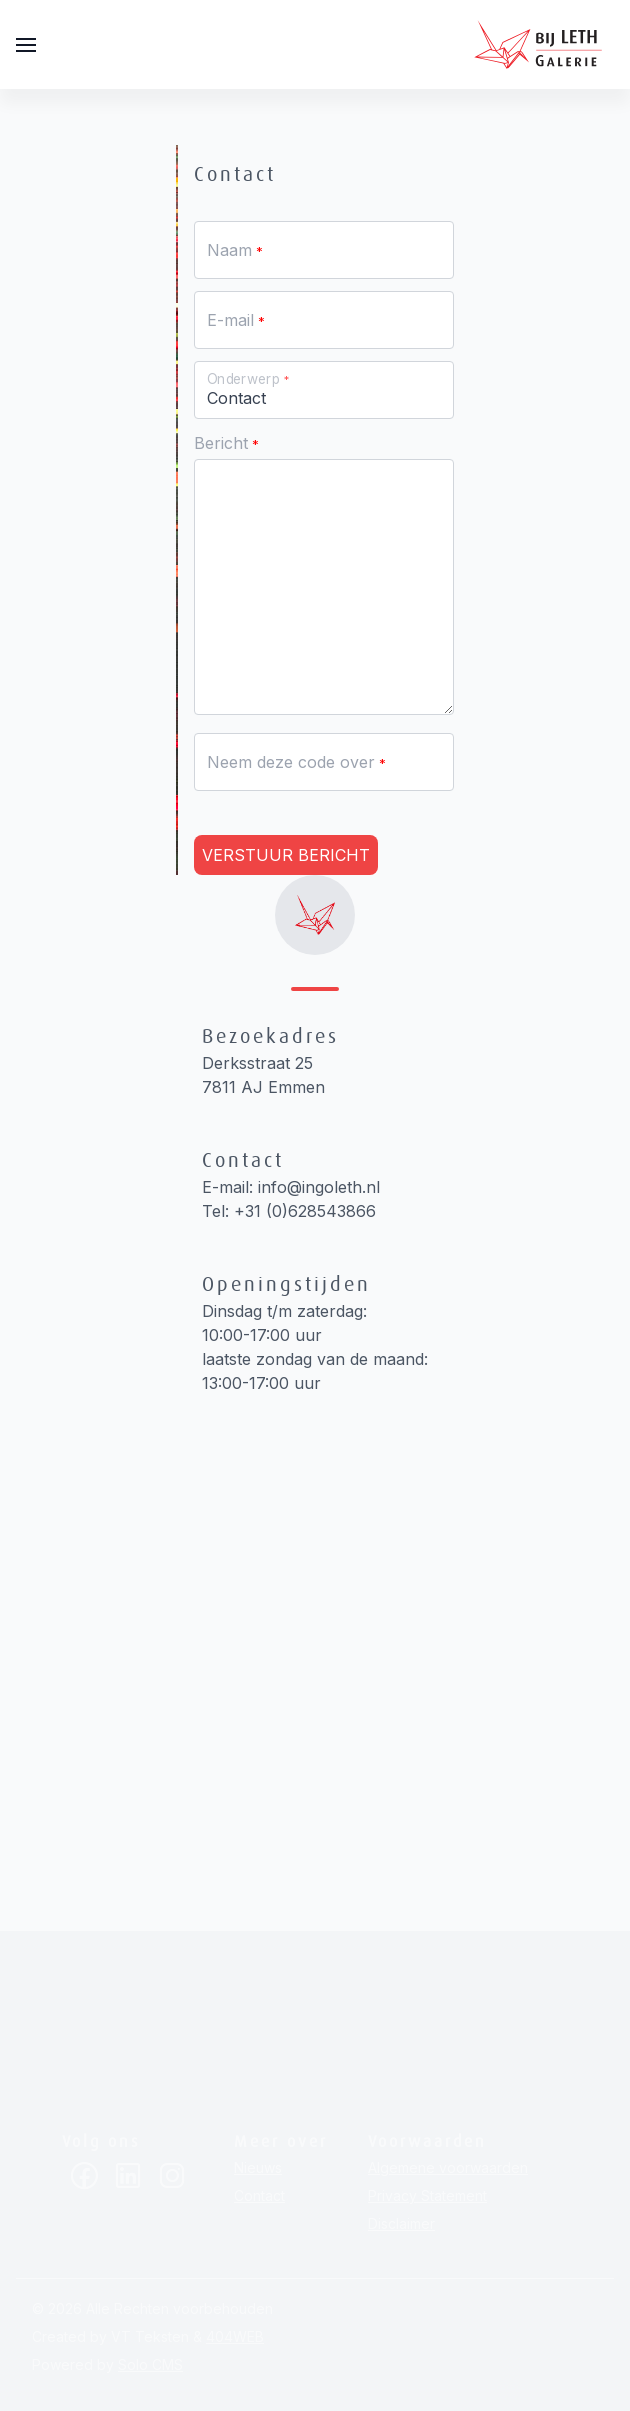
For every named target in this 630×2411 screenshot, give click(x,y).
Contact (259, 2195)
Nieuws (258, 2167)
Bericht (221, 443)
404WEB (235, 2336)
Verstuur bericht (286, 855)
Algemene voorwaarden (448, 2167)
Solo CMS (150, 2364)
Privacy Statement (427, 2195)
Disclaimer (401, 2223)
